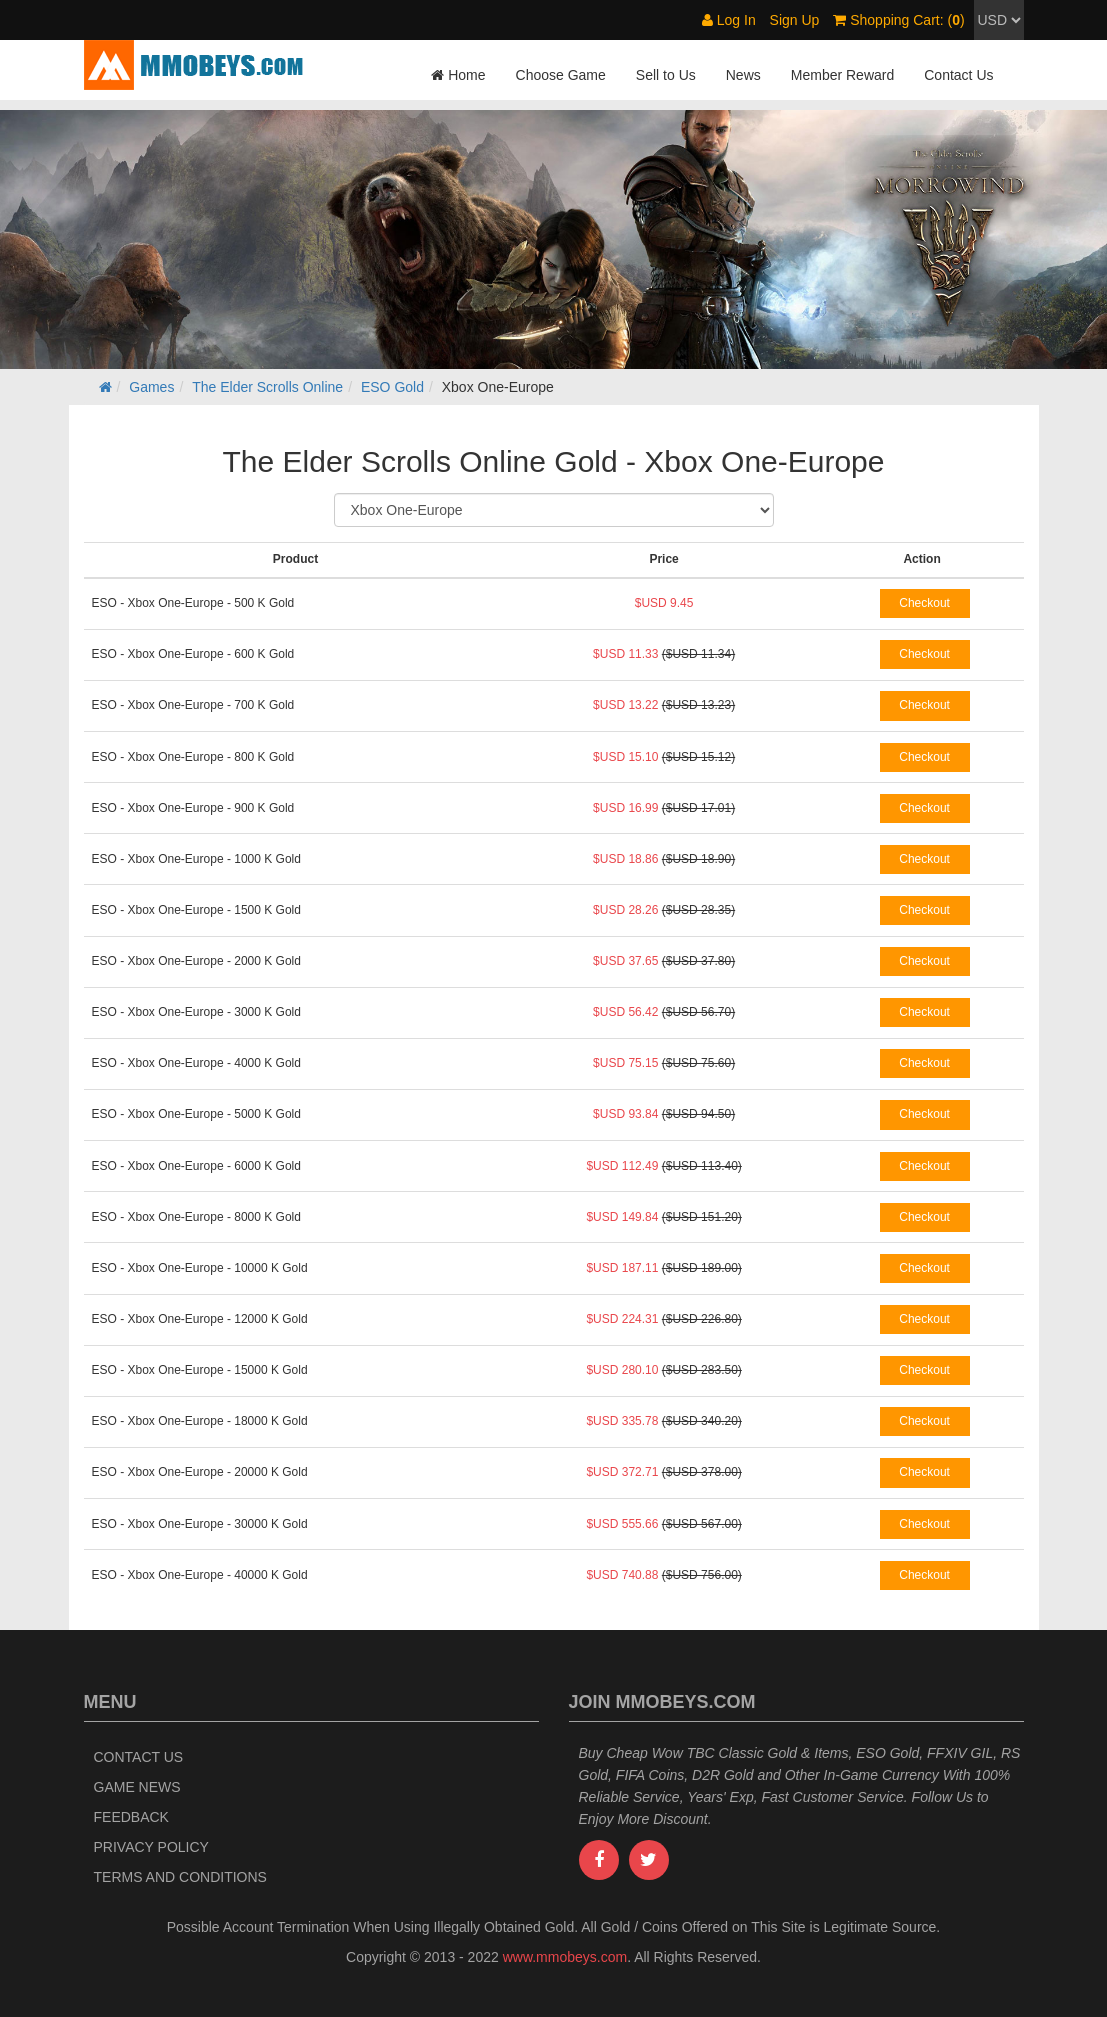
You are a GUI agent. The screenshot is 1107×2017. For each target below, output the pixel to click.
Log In (729, 20)
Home (458, 75)
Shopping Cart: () (898, 20)
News (743, 75)
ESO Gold (392, 387)
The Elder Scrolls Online (267, 387)
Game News (137, 1787)
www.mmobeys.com (565, 1957)
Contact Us (958, 75)
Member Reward (842, 75)
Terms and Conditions (180, 1877)
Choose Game (561, 75)
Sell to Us (666, 75)
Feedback (131, 1817)
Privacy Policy (151, 1847)
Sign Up (795, 20)
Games (151, 387)
